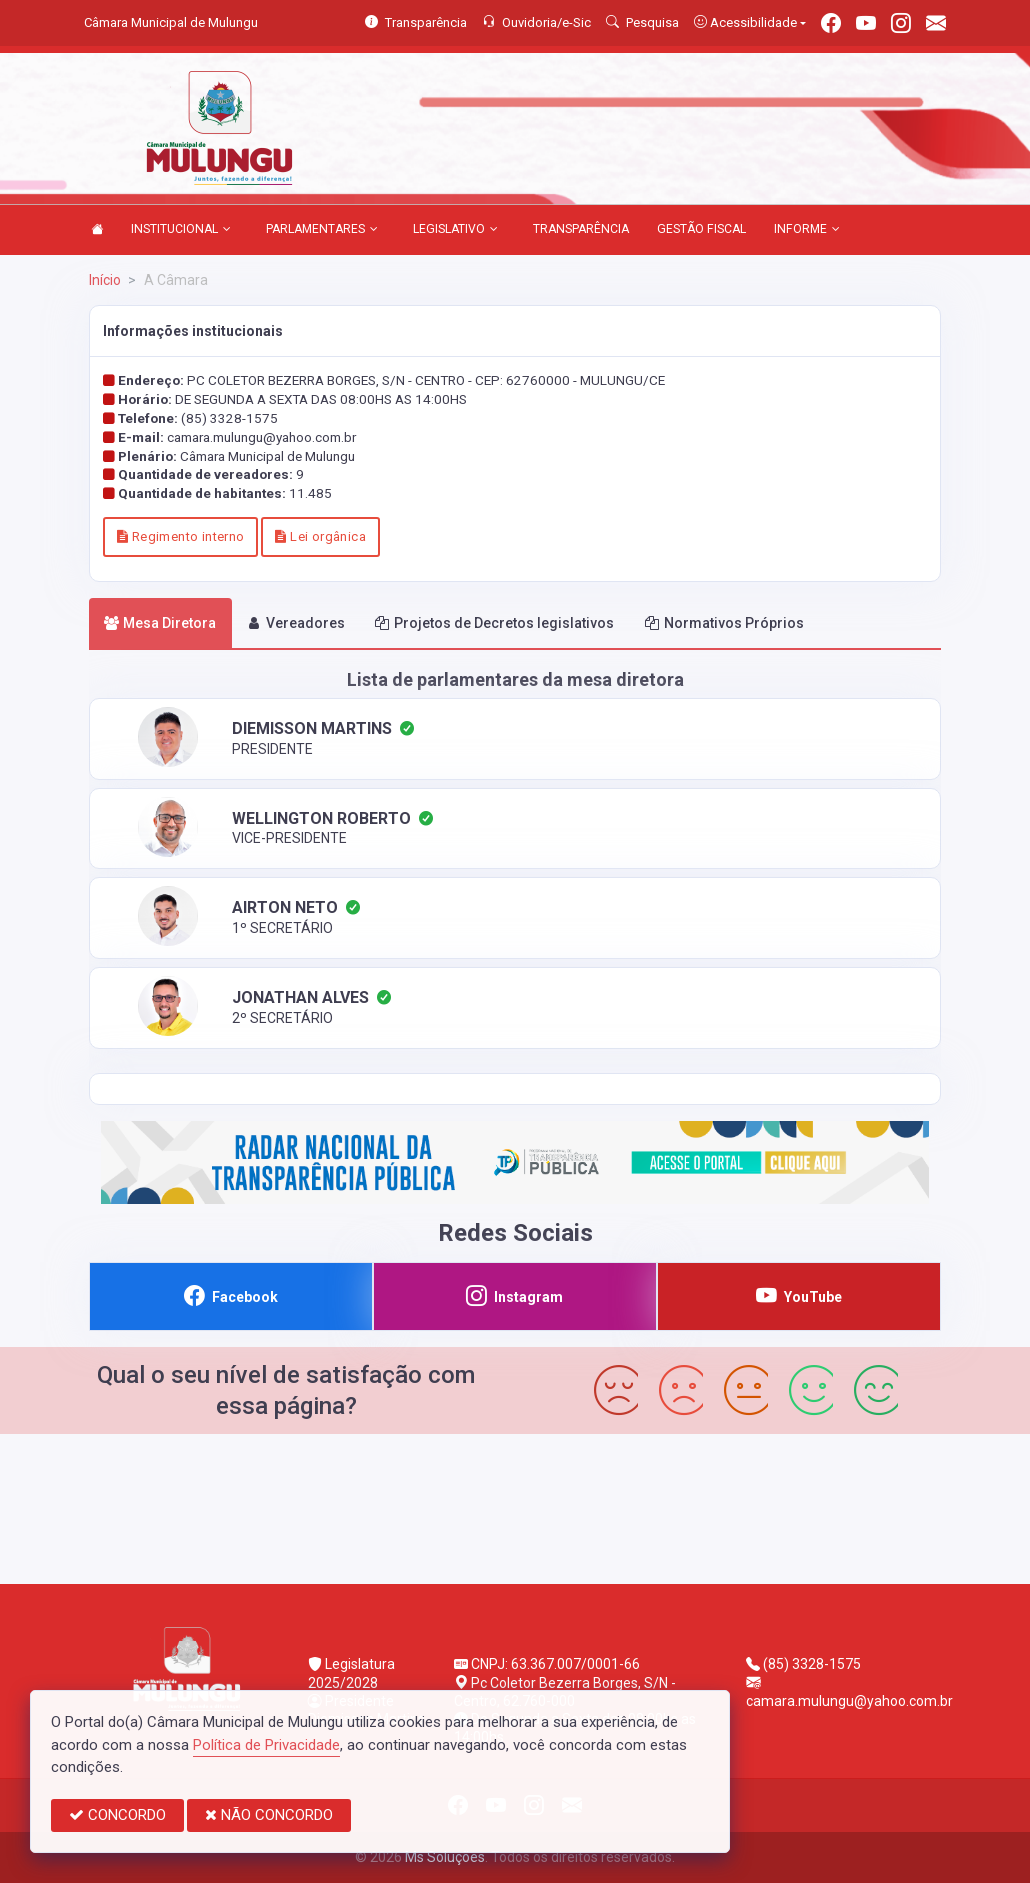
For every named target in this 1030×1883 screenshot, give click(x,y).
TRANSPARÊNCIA (581, 229)
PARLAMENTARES (322, 230)
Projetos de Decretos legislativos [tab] (494, 623)
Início (105, 280)
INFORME (807, 230)
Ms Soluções (445, 1857)
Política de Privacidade (266, 1745)
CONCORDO (117, 1815)
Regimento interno (180, 536)
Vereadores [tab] (296, 623)
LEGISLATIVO (455, 230)
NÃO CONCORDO (269, 1815)
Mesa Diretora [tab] (160, 623)
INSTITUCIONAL (181, 230)
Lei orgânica (320, 536)
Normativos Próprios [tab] (724, 623)
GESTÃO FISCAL (701, 229)
